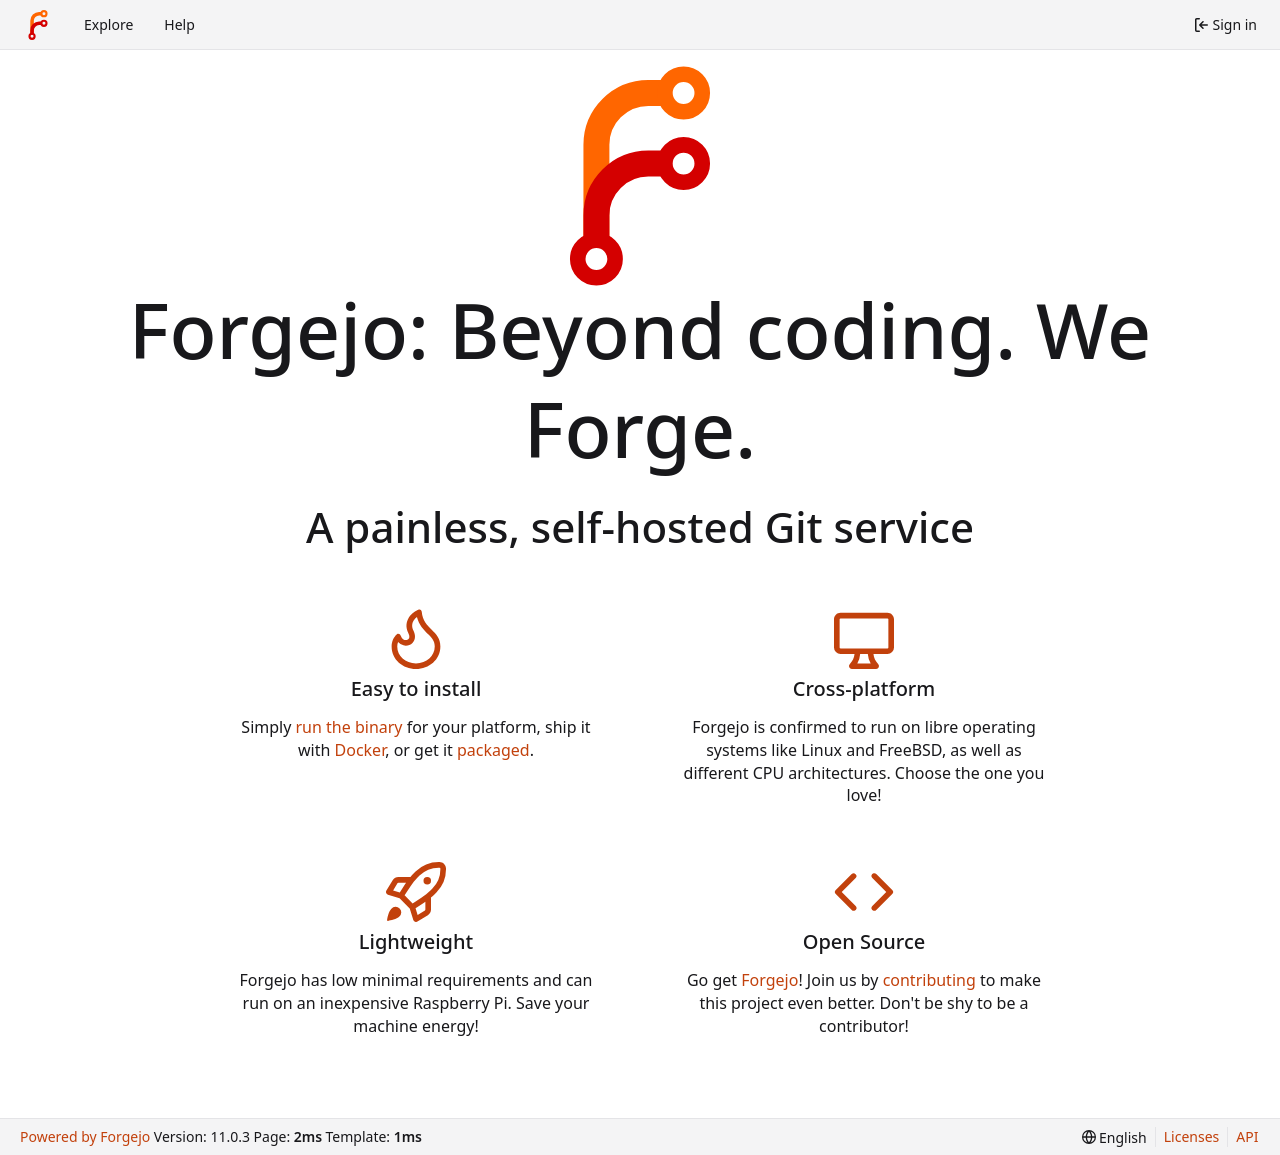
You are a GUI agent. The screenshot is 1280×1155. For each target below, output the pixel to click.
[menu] (1114, 1137)
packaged (493, 750)
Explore (108, 24)
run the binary (349, 727)
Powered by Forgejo (85, 1136)
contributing (929, 980)
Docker (360, 750)
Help (179, 24)
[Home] (38, 25)
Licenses (1192, 1136)
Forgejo (769, 980)
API (1247, 1136)
